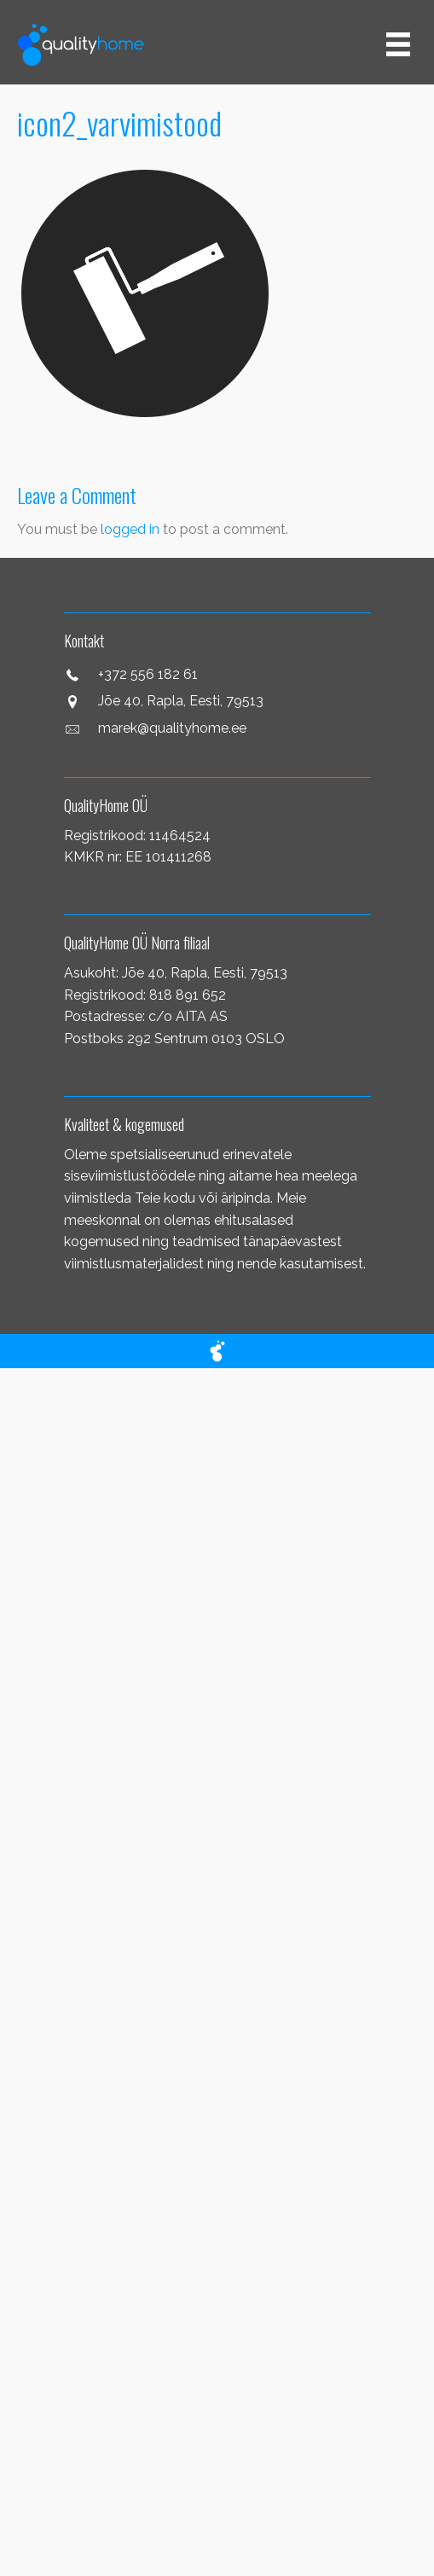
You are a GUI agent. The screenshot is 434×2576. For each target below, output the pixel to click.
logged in (130, 529)
